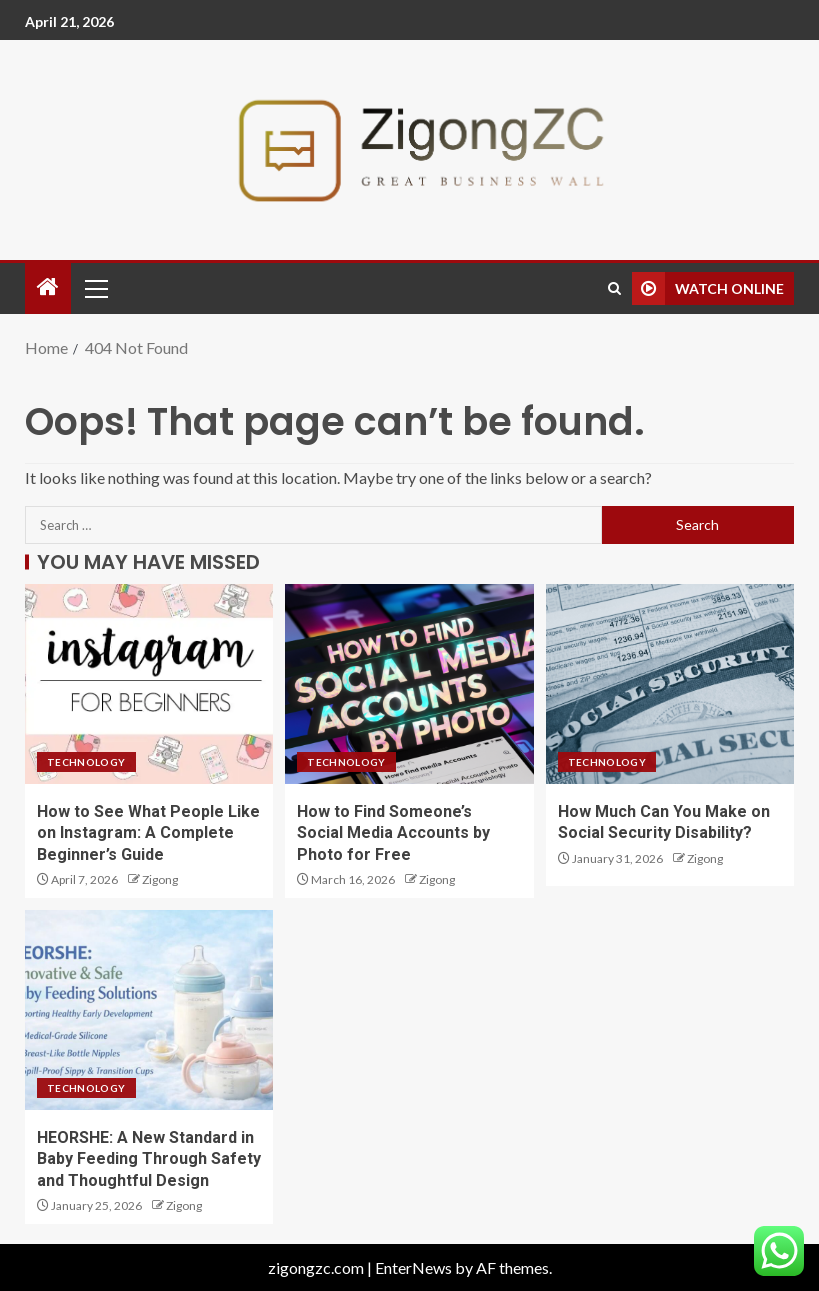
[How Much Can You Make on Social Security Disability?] (670, 684)
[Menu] (95, 288)
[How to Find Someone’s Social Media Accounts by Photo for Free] (409, 684)
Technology (86, 762)
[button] (95, 288)
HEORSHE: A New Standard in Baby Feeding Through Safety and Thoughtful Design (149, 1159)
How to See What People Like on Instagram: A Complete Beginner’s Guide (148, 833)
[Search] (614, 288)
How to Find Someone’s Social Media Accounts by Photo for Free (393, 833)
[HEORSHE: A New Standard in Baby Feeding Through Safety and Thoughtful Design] (149, 1010)
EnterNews (413, 1267)
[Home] (48, 287)
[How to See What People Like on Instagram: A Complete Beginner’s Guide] (149, 684)
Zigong (160, 879)
